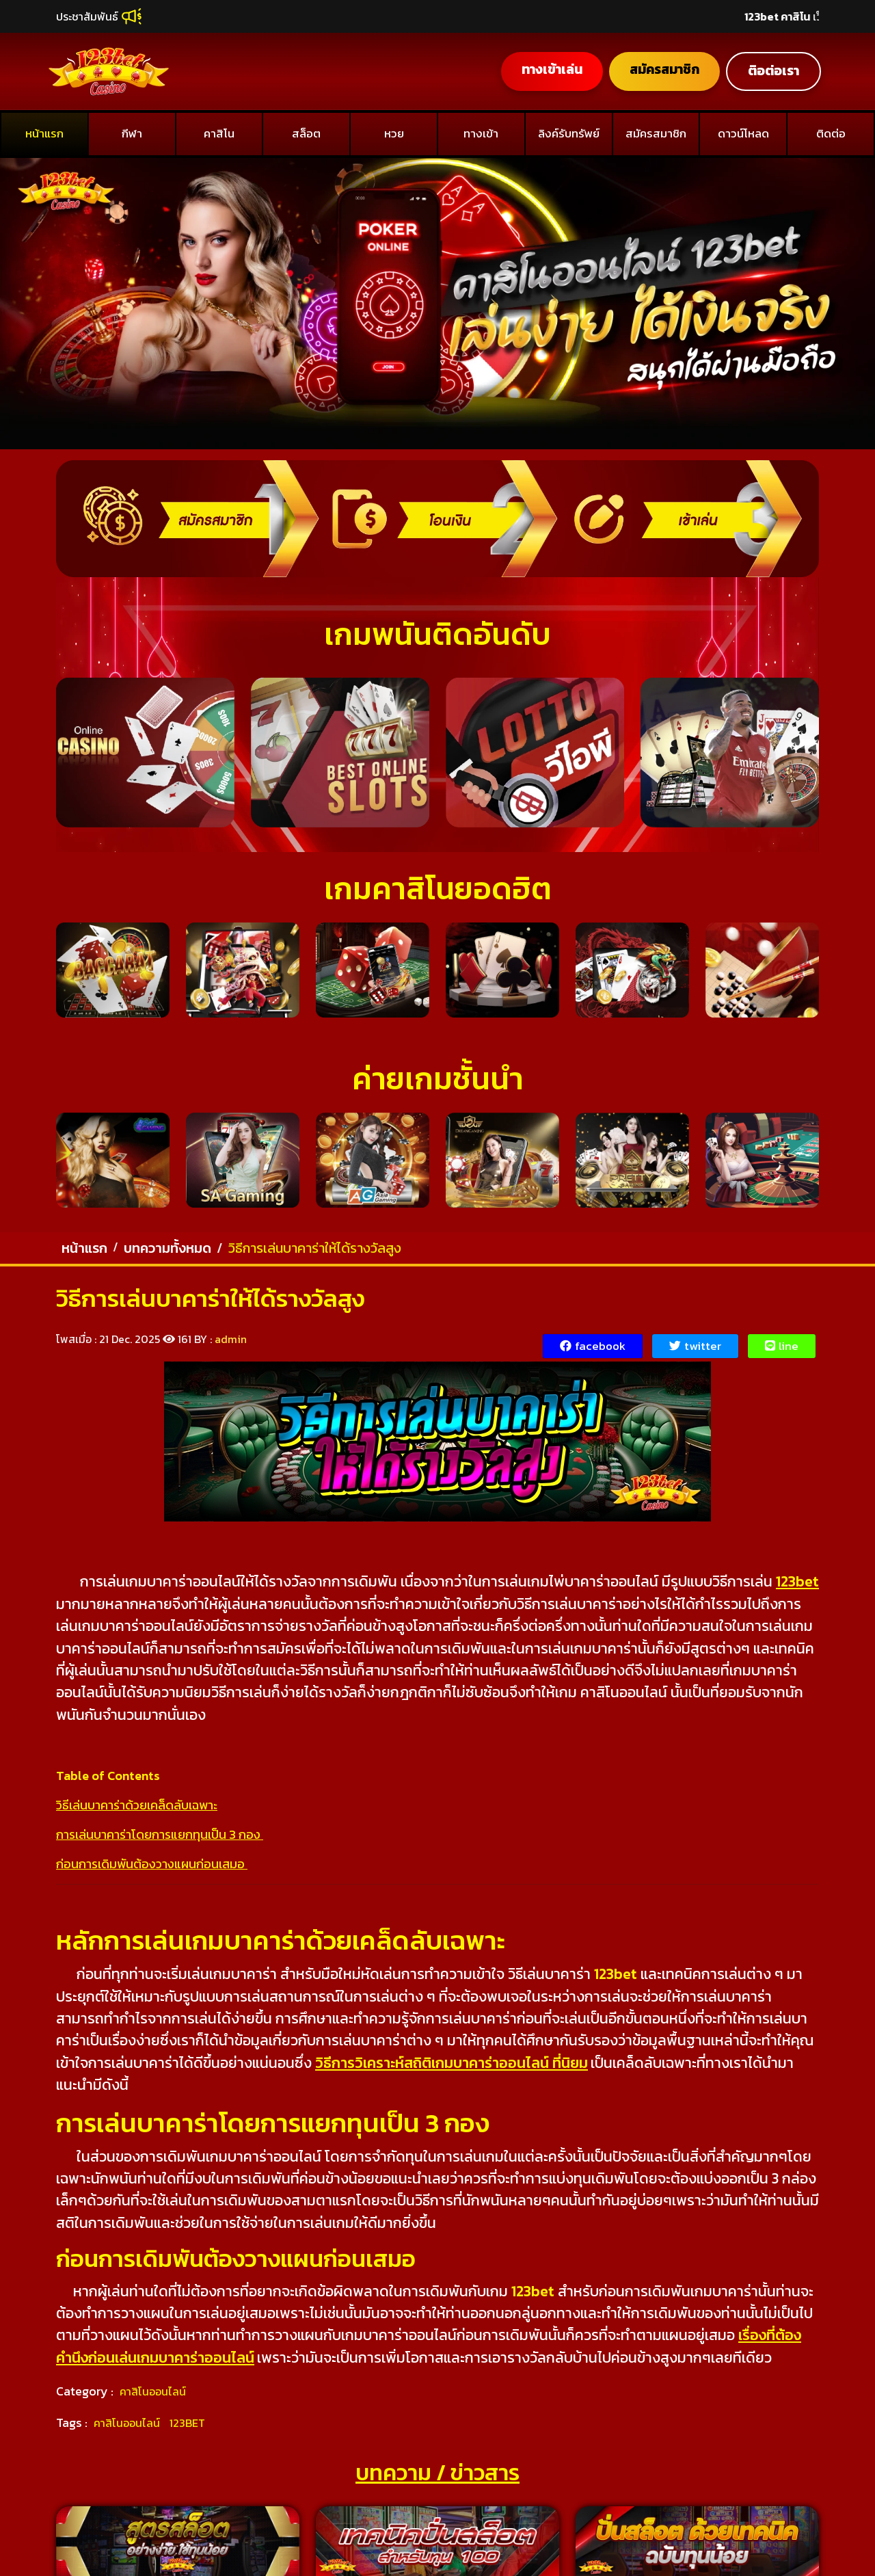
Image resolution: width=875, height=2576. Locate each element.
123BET (187, 2423)
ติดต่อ (831, 133)
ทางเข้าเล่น (550, 69)
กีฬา (132, 133)
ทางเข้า (480, 133)
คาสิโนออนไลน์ (153, 2391)
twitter (695, 1346)
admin (231, 1339)
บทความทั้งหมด (167, 1248)
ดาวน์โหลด (743, 133)
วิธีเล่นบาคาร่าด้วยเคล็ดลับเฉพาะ (136, 1805)
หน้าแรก (44, 133)
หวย (394, 133)
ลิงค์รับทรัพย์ (569, 133)
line (781, 1346)
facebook (592, 1346)
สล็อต (306, 133)
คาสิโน (219, 133)
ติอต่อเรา (772, 71)
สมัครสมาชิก (663, 69)
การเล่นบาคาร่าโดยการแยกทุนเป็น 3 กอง (159, 1834)
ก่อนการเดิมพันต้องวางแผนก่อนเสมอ (151, 1864)
